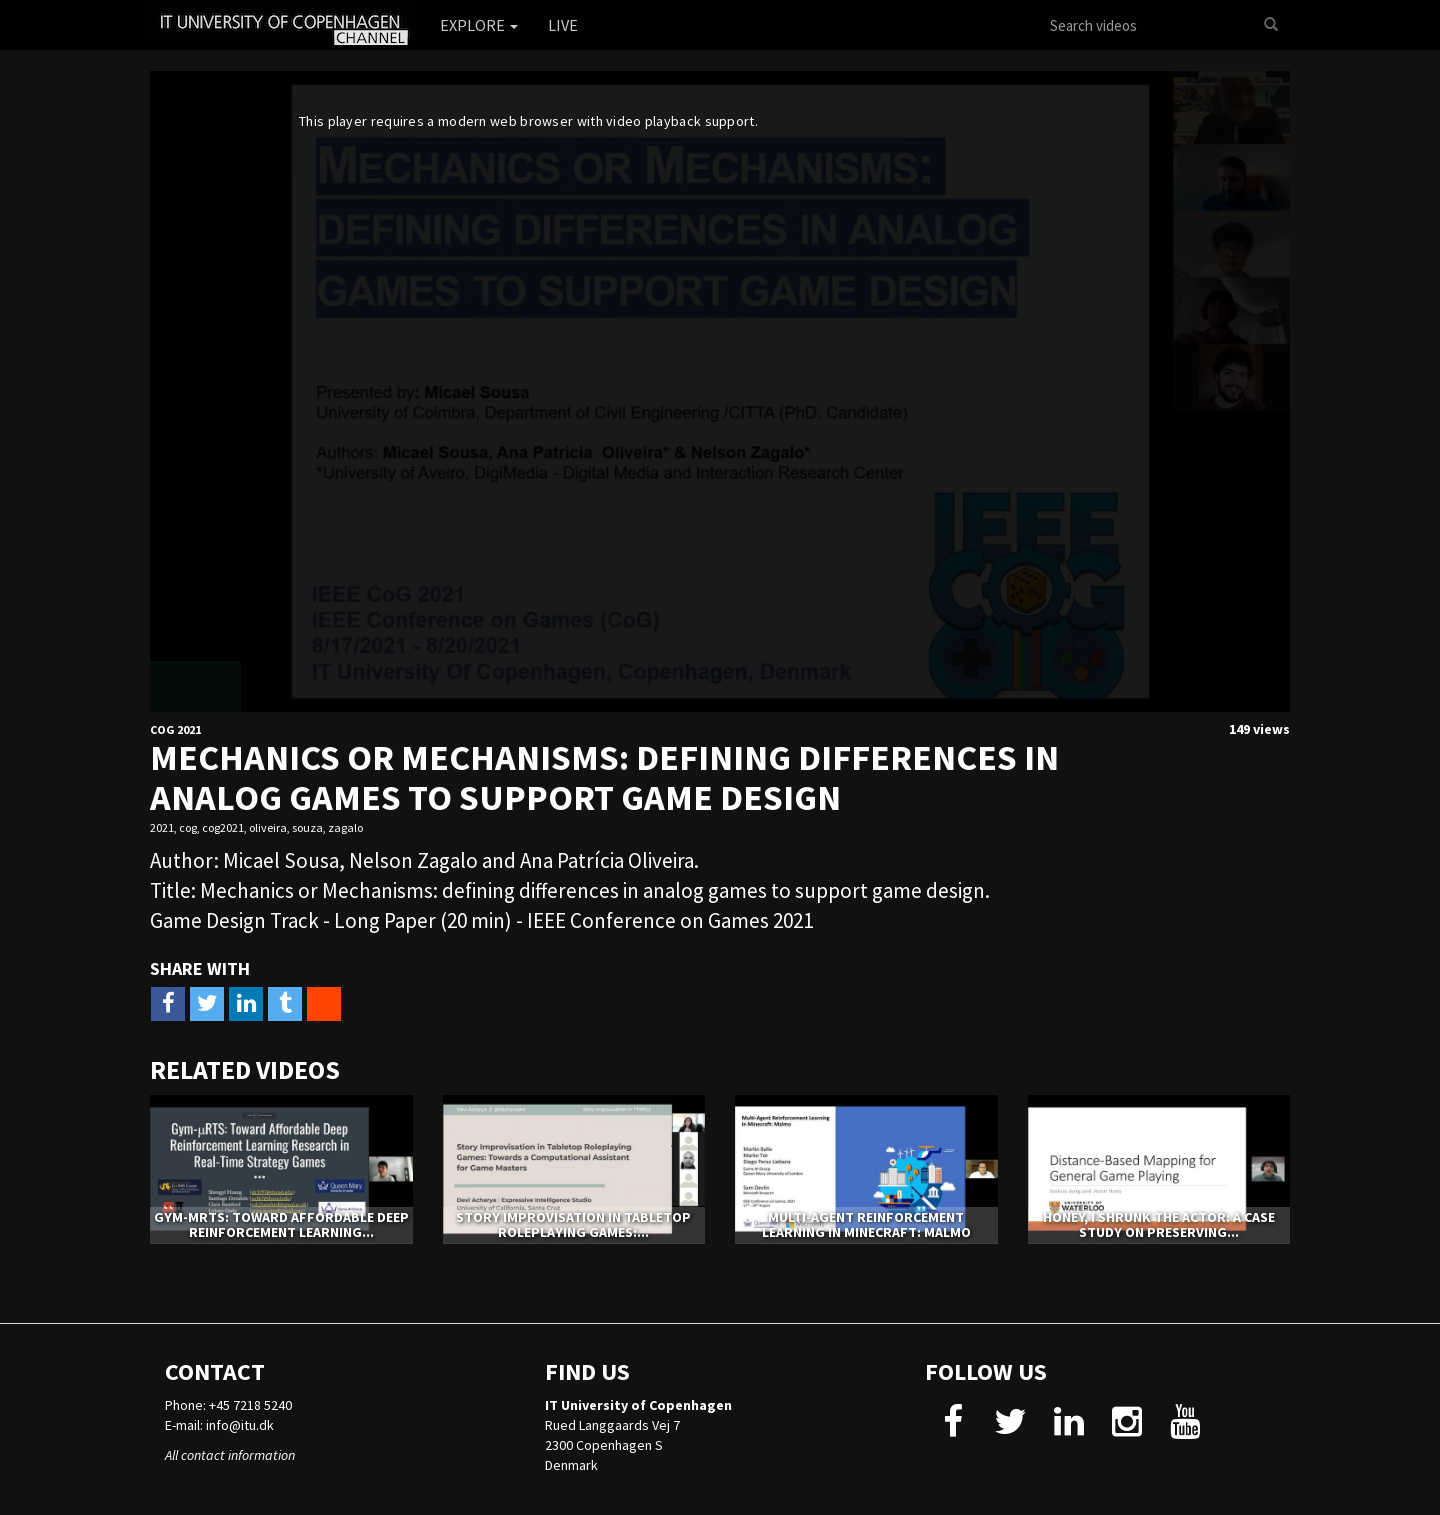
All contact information (230, 1455)
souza (307, 827)
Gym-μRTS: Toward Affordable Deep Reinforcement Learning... (281, 1224)
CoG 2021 (175, 729)
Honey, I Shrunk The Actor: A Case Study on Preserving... (1159, 1224)
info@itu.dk (240, 1425)
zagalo (345, 827)
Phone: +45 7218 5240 (228, 1405)
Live (563, 25)
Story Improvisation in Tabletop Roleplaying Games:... (573, 1224)
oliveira (268, 827)
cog (188, 827)
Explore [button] (479, 25)
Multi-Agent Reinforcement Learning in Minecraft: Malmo (866, 1224)
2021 (162, 827)
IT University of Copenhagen (638, 1405)
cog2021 (223, 827)
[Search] (1271, 25)
